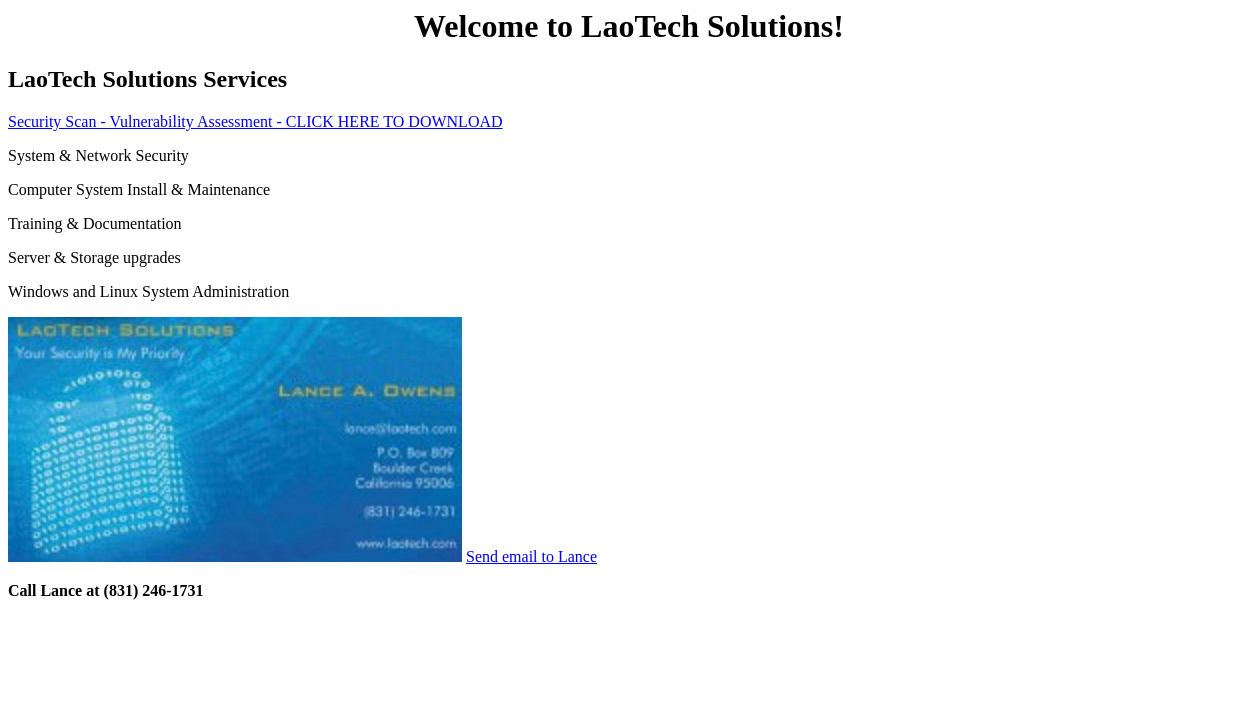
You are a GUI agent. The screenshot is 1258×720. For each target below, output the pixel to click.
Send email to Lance (531, 556)
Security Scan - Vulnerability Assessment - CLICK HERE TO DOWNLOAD (255, 121)
